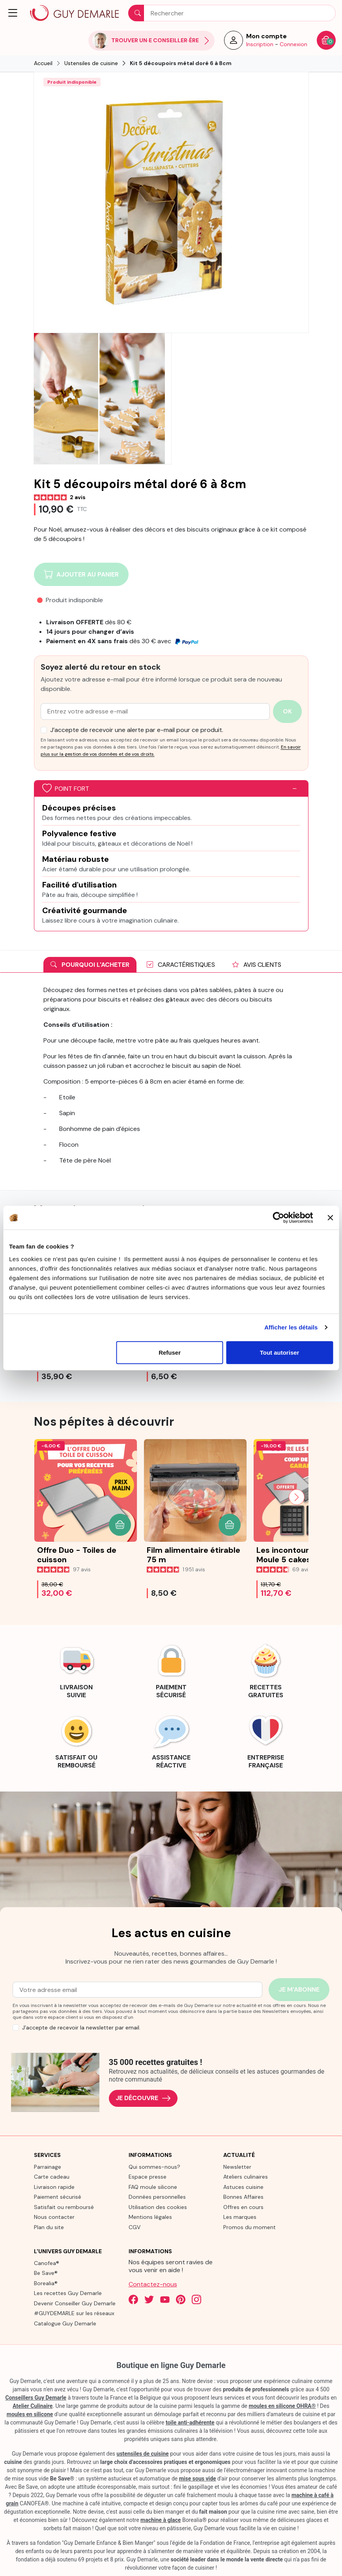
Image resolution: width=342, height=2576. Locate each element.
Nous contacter (54, 2216)
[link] (76, 1670)
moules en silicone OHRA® (282, 2406)
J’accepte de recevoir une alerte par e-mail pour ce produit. (136, 730)
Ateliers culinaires (245, 2176)
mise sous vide (197, 2478)
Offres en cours (243, 2207)
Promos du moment (249, 2227)
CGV (134, 2227)
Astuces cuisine (243, 2186)
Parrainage (47, 2166)
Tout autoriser (279, 1352)
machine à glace (160, 2520)
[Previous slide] (46, 1497)
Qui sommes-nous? (154, 2166)
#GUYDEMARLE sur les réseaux (74, 2313)
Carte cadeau (51, 2176)
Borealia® (46, 2283)
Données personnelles (157, 2196)
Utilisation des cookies (158, 2207)
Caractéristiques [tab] (181, 964)
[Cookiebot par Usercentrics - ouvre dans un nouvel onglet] (278, 1218)
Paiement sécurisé (57, 2196)
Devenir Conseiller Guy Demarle (75, 2303)
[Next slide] (297, 1497)
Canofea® (46, 2263)
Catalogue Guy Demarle (65, 2323)
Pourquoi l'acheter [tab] (89, 964)
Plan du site (49, 2227)
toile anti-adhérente (190, 2422)
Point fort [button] (65, 789)
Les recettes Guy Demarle (68, 2293)
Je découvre (143, 2098)
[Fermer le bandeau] (330, 1218)
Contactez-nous (153, 2284)
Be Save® (46, 2272)
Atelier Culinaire (32, 2406)
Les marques (239, 2216)
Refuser (170, 1352)
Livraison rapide (54, 2186)
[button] (13, 13)
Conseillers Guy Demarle (35, 2397)
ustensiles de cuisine (143, 2454)
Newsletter (237, 2166)
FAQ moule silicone (153, 2186)
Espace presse (147, 2176)
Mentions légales (150, 2216)
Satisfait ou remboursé (64, 2207)
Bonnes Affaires (243, 2196)
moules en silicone (30, 2414)
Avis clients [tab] (256, 964)
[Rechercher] (232, 13)
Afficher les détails (291, 1327)
